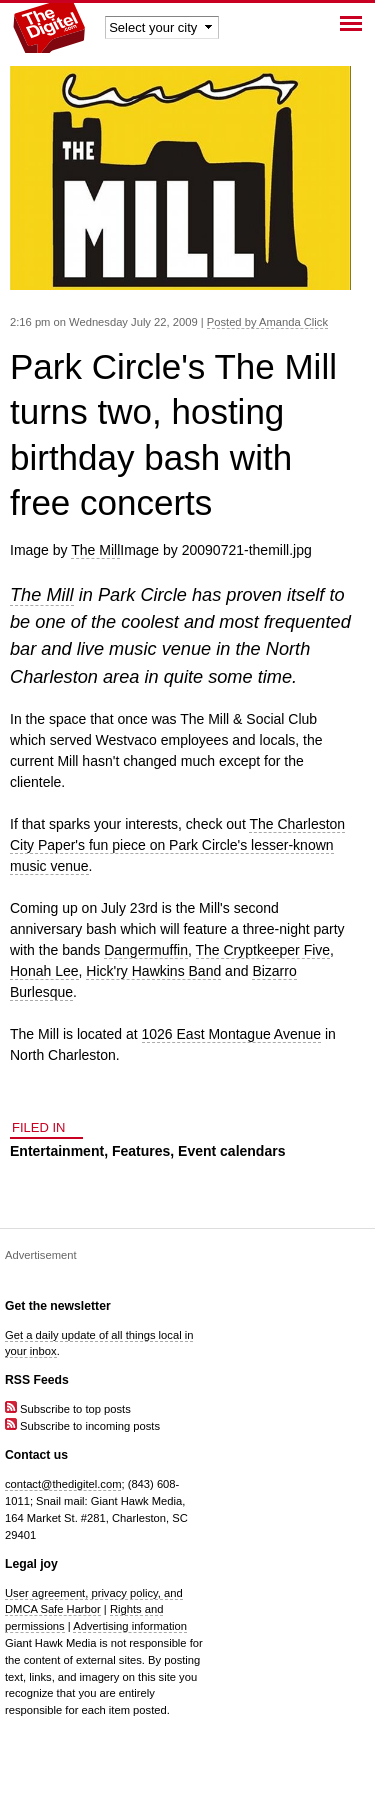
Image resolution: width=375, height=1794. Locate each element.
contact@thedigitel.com (63, 1484)
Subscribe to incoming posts (82, 1426)
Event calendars (231, 1151)
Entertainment (57, 1151)
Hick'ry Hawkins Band (153, 971)
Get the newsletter (58, 1306)
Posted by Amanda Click (267, 322)
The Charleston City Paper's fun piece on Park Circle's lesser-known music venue (177, 845)
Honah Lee (44, 971)
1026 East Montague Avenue (232, 1034)
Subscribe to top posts (68, 1409)
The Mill (95, 550)
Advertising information (130, 1626)
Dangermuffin (146, 950)
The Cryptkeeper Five (263, 950)
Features (141, 1151)
